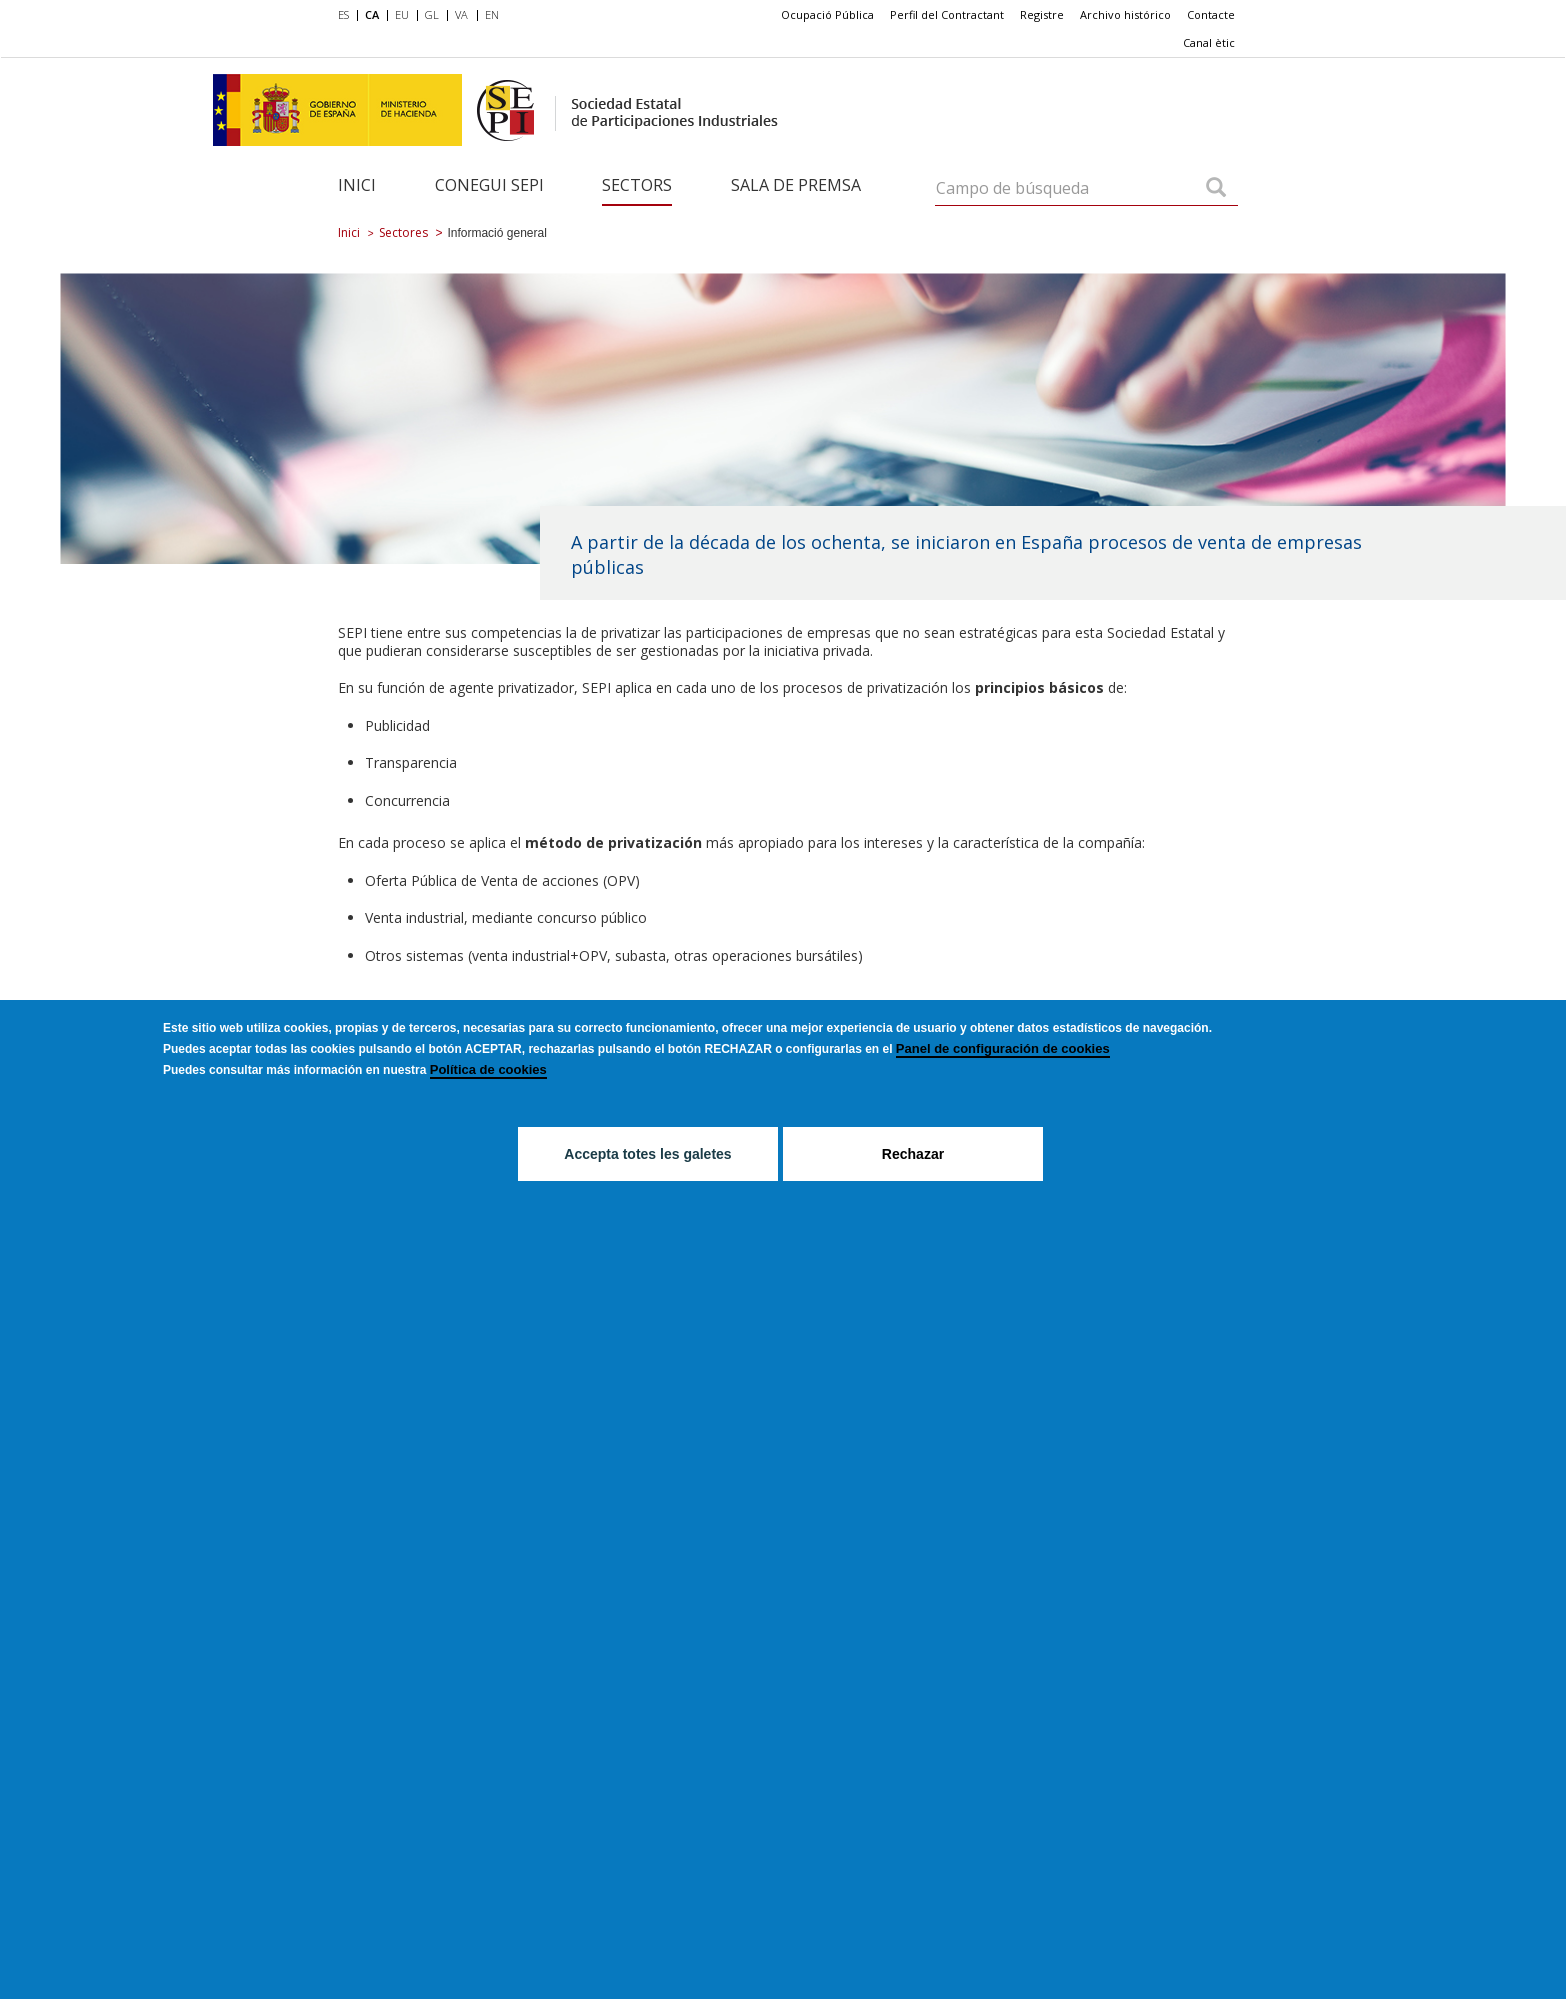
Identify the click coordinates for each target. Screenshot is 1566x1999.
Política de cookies (488, 1069)
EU (402, 14)
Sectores (403, 232)
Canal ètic (1209, 42)
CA (372, 14)
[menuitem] (347, 16)
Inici (357, 185)
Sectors (637, 185)
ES (343, 14)
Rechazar (913, 1154)
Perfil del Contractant (947, 14)
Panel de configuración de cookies (1003, 1048)
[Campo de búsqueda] (1216, 189)
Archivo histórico (1125, 14)
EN (492, 14)
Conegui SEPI (489, 185)
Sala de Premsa (796, 185)
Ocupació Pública (827, 14)
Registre (1042, 14)
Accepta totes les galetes (647, 1154)
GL (432, 14)
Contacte (1211, 14)
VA (461, 14)
